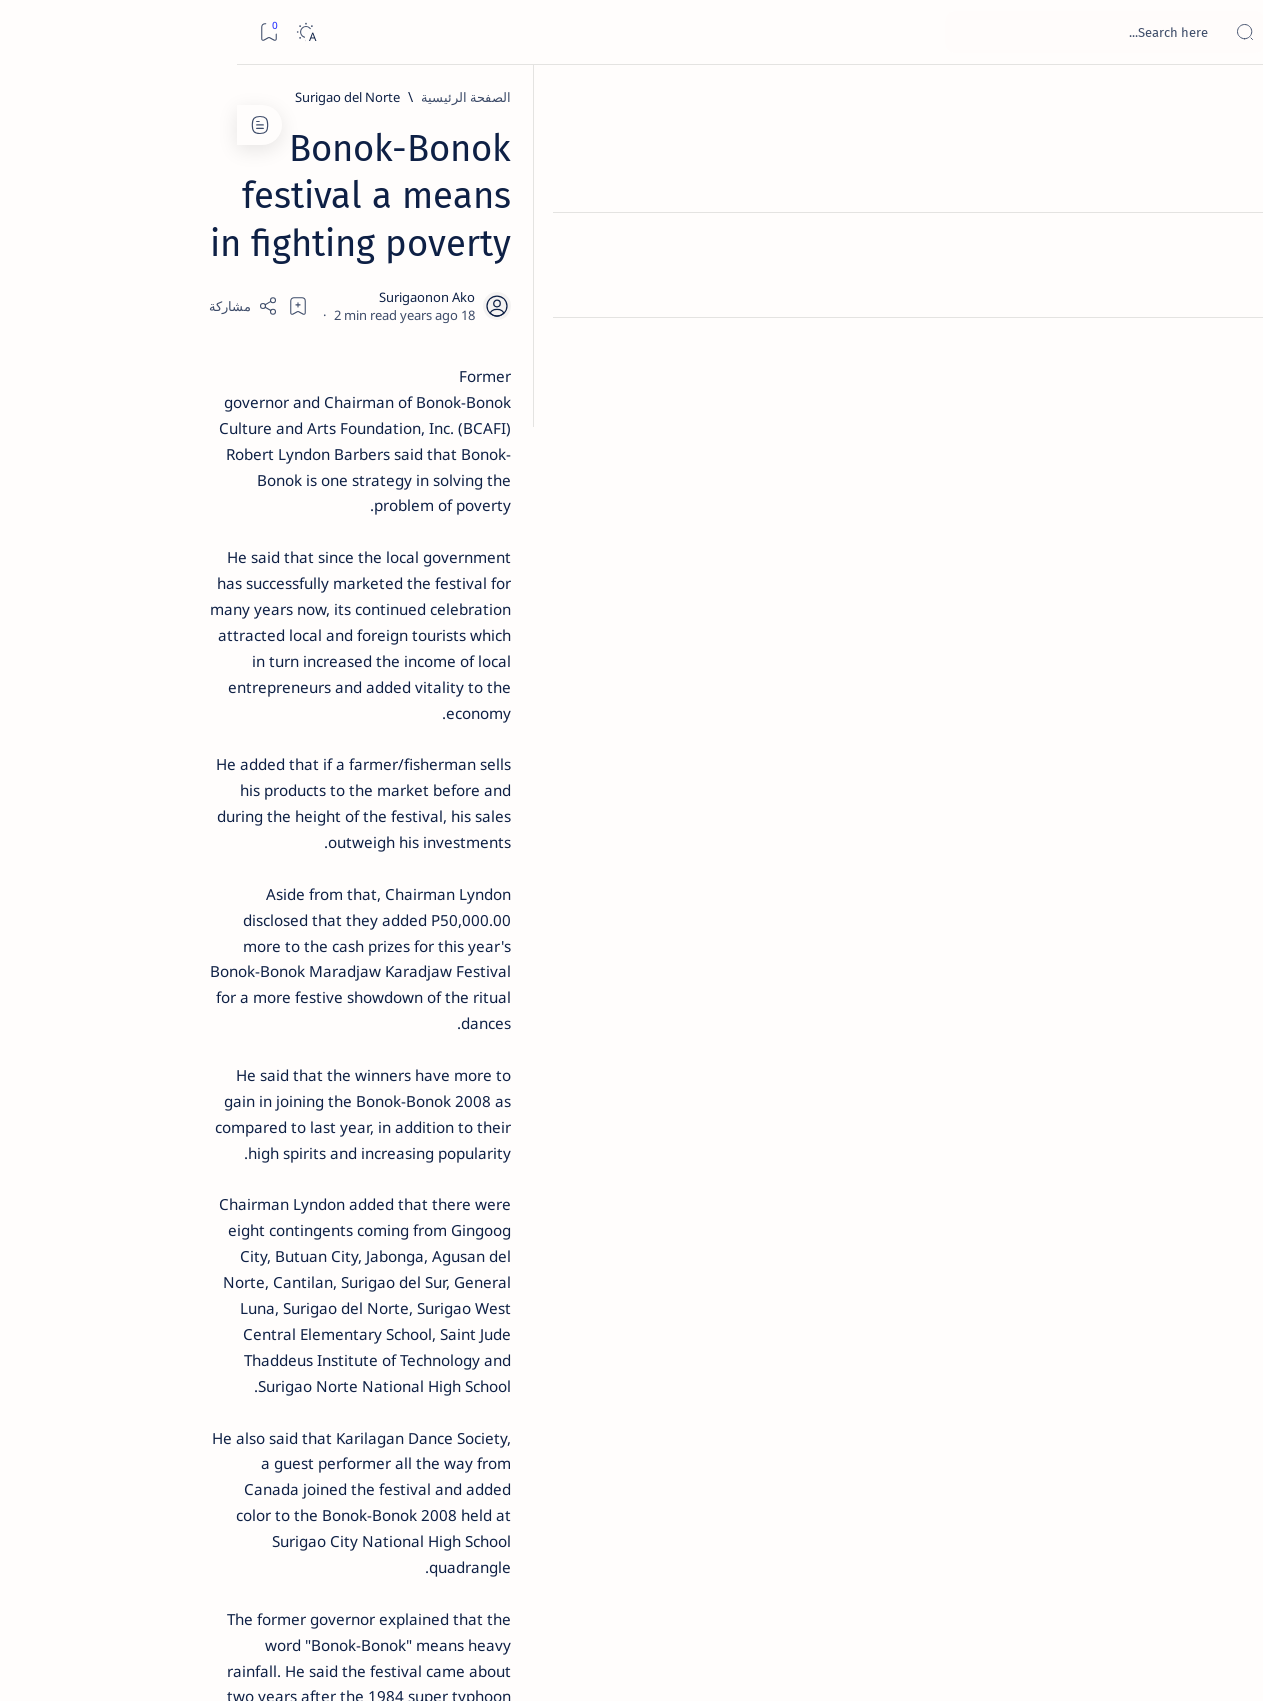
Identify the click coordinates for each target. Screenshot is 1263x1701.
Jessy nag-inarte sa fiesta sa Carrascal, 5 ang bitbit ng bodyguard (189, 483)
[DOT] (192, 653)
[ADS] (256, 1096)
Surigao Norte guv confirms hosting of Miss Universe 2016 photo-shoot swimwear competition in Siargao (182, 712)
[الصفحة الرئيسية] (1225, 100)
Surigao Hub (1076, 1662)
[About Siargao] (111, 996)
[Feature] (202, 313)
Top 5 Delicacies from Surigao (183, 340)
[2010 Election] (111, 946)
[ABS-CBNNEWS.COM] (256, 1046)
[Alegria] (192, 543)
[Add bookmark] (453, 255)
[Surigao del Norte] (980, 97)
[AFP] (111, 1096)
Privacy (173, 1209)
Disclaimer (244, 1209)
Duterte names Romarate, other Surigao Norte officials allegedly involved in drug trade (173, 592)
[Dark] (68, 32)
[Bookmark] (31, 32)
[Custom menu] (1225, 350)
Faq (122, 1209)
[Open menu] (1225, 32)
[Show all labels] (276, 1143)
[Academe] (111, 1046)
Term (309, 1209)
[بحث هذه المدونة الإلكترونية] (868, 32)
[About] (1225, 245)
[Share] (398, 255)
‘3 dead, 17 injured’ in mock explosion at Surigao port (193, 822)
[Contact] (1225, 285)
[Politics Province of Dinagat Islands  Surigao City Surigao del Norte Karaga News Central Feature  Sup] (256, 946)
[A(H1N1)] (256, 996)
